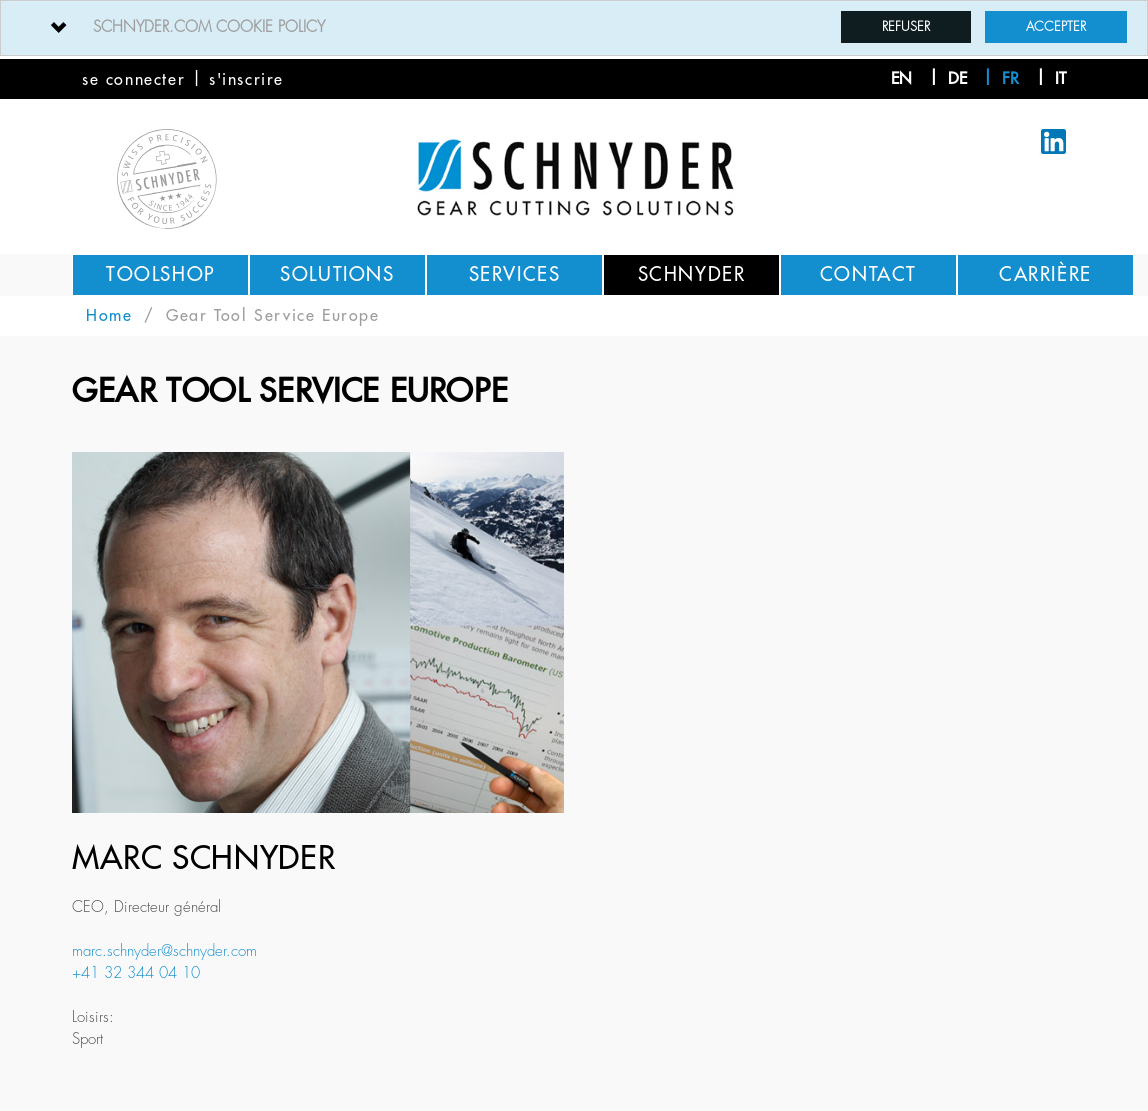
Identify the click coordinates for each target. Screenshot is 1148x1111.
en (901, 79)
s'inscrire (246, 80)
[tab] (574, 28)
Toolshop (160, 274)
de (957, 79)
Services (515, 274)
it (1060, 79)
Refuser (906, 26)
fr (1010, 79)
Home (109, 316)
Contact (868, 274)
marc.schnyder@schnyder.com (164, 951)
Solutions (337, 274)
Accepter (1056, 26)
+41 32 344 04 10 (136, 973)
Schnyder (692, 274)
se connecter (133, 80)
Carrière (1045, 274)
